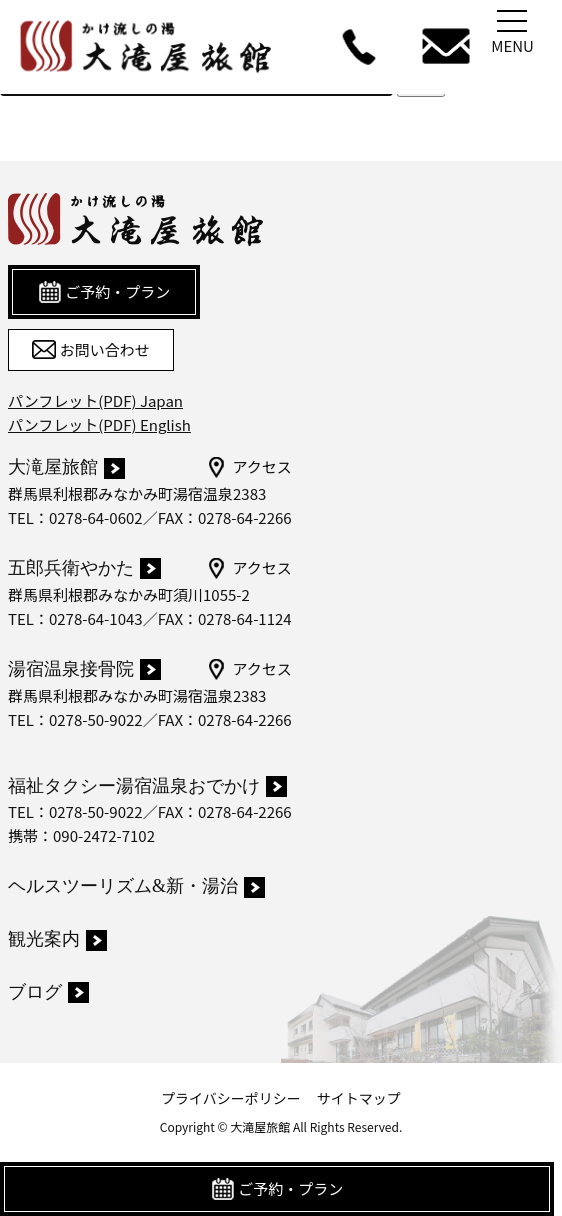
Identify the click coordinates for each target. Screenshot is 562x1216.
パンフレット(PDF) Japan (95, 400)
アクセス (248, 467)
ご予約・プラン (277, 1189)
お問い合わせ (90, 350)
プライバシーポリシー (231, 1098)
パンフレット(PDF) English (99, 424)
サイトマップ (359, 1098)
